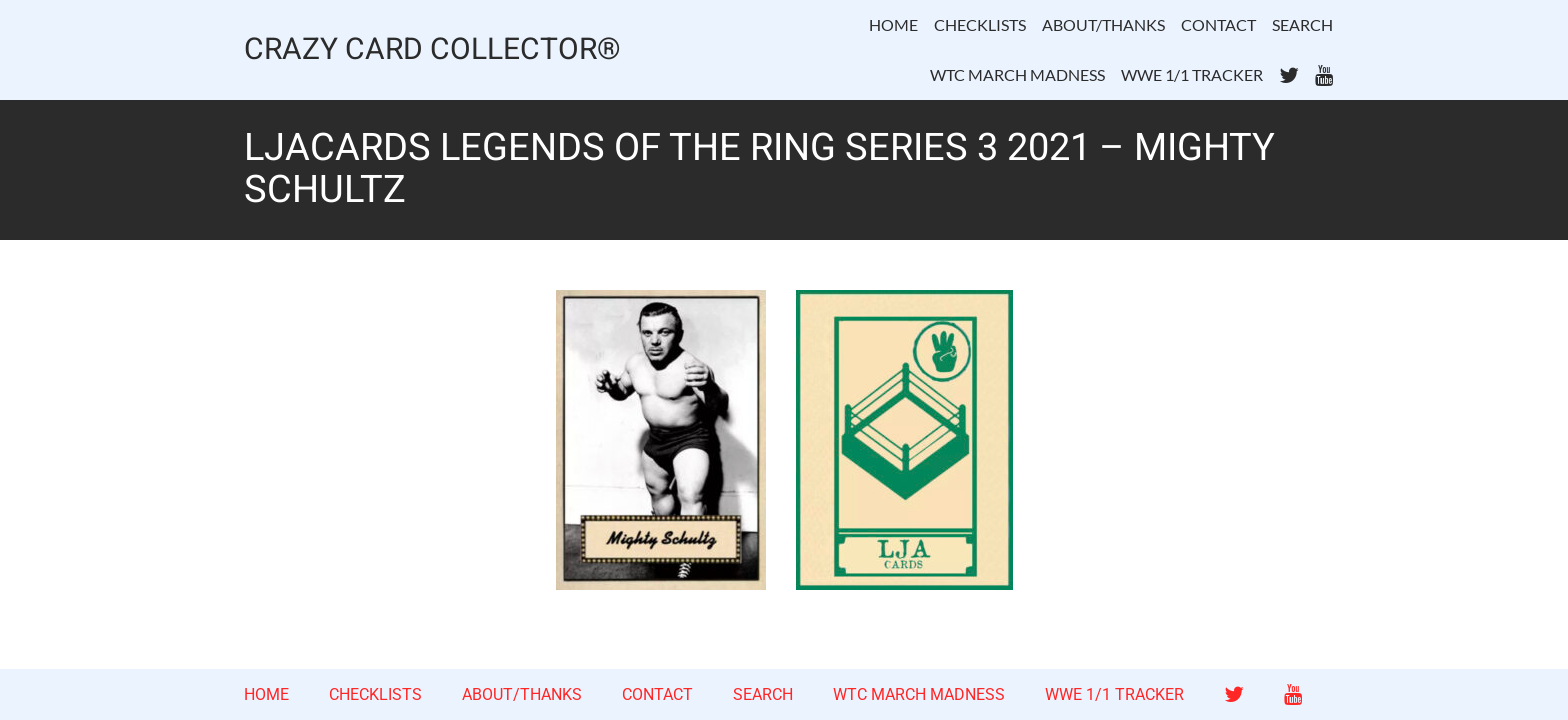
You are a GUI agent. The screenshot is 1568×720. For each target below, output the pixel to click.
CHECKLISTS (980, 24)
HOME (893, 24)
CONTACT (1218, 24)
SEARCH (1302, 24)
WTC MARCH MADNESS (1017, 74)
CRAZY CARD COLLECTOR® (432, 50)
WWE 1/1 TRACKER (1192, 74)
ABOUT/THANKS (1103, 24)
